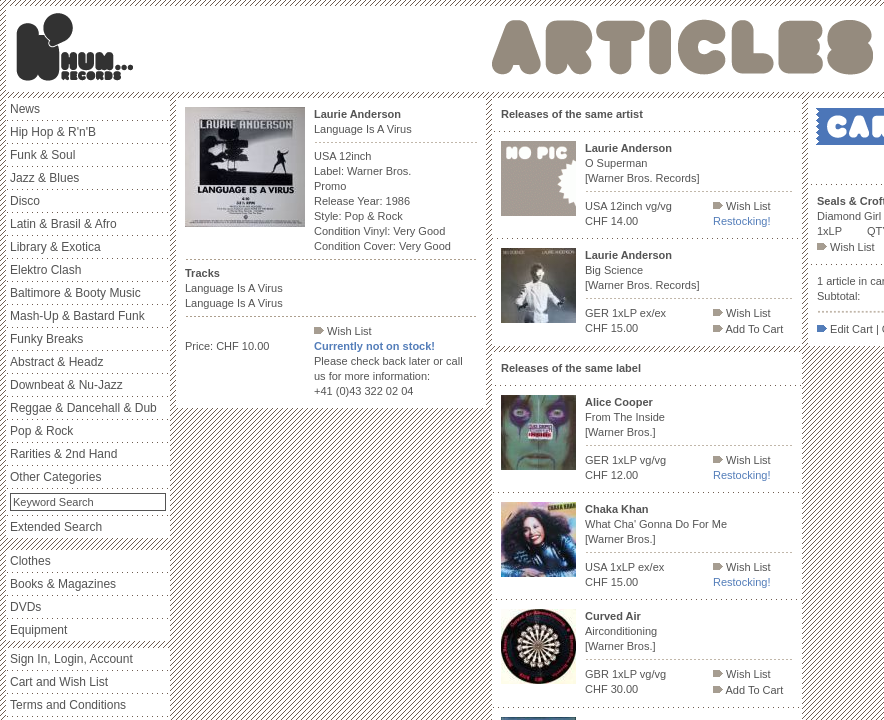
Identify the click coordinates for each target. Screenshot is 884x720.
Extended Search (56, 527)
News (25, 109)
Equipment (38, 630)
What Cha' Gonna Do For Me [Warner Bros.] (656, 524)
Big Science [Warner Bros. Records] (642, 270)
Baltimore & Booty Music (75, 293)
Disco (25, 201)
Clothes (30, 561)
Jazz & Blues (44, 178)
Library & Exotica (55, 247)
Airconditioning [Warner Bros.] (621, 631)
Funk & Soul (42, 155)
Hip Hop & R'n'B (53, 132)
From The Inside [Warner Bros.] (625, 417)
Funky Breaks (46, 339)
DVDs (25, 607)
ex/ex (653, 313)
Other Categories (55, 477)
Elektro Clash (45, 270)
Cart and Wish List (59, 682)
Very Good (419, 231)
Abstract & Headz (56, 362)
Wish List (343, 331)
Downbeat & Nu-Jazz (66, 385)
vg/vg (659, 206)
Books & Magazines (63, 584)
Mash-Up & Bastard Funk (77, 316)
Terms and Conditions (68, 705)
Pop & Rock (41, 431)
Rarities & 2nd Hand (63, 454)
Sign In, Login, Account (71, 659)
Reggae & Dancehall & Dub (83, 408)
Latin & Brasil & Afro (63, 224)
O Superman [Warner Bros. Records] (642, 163)
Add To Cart (748, 329)
